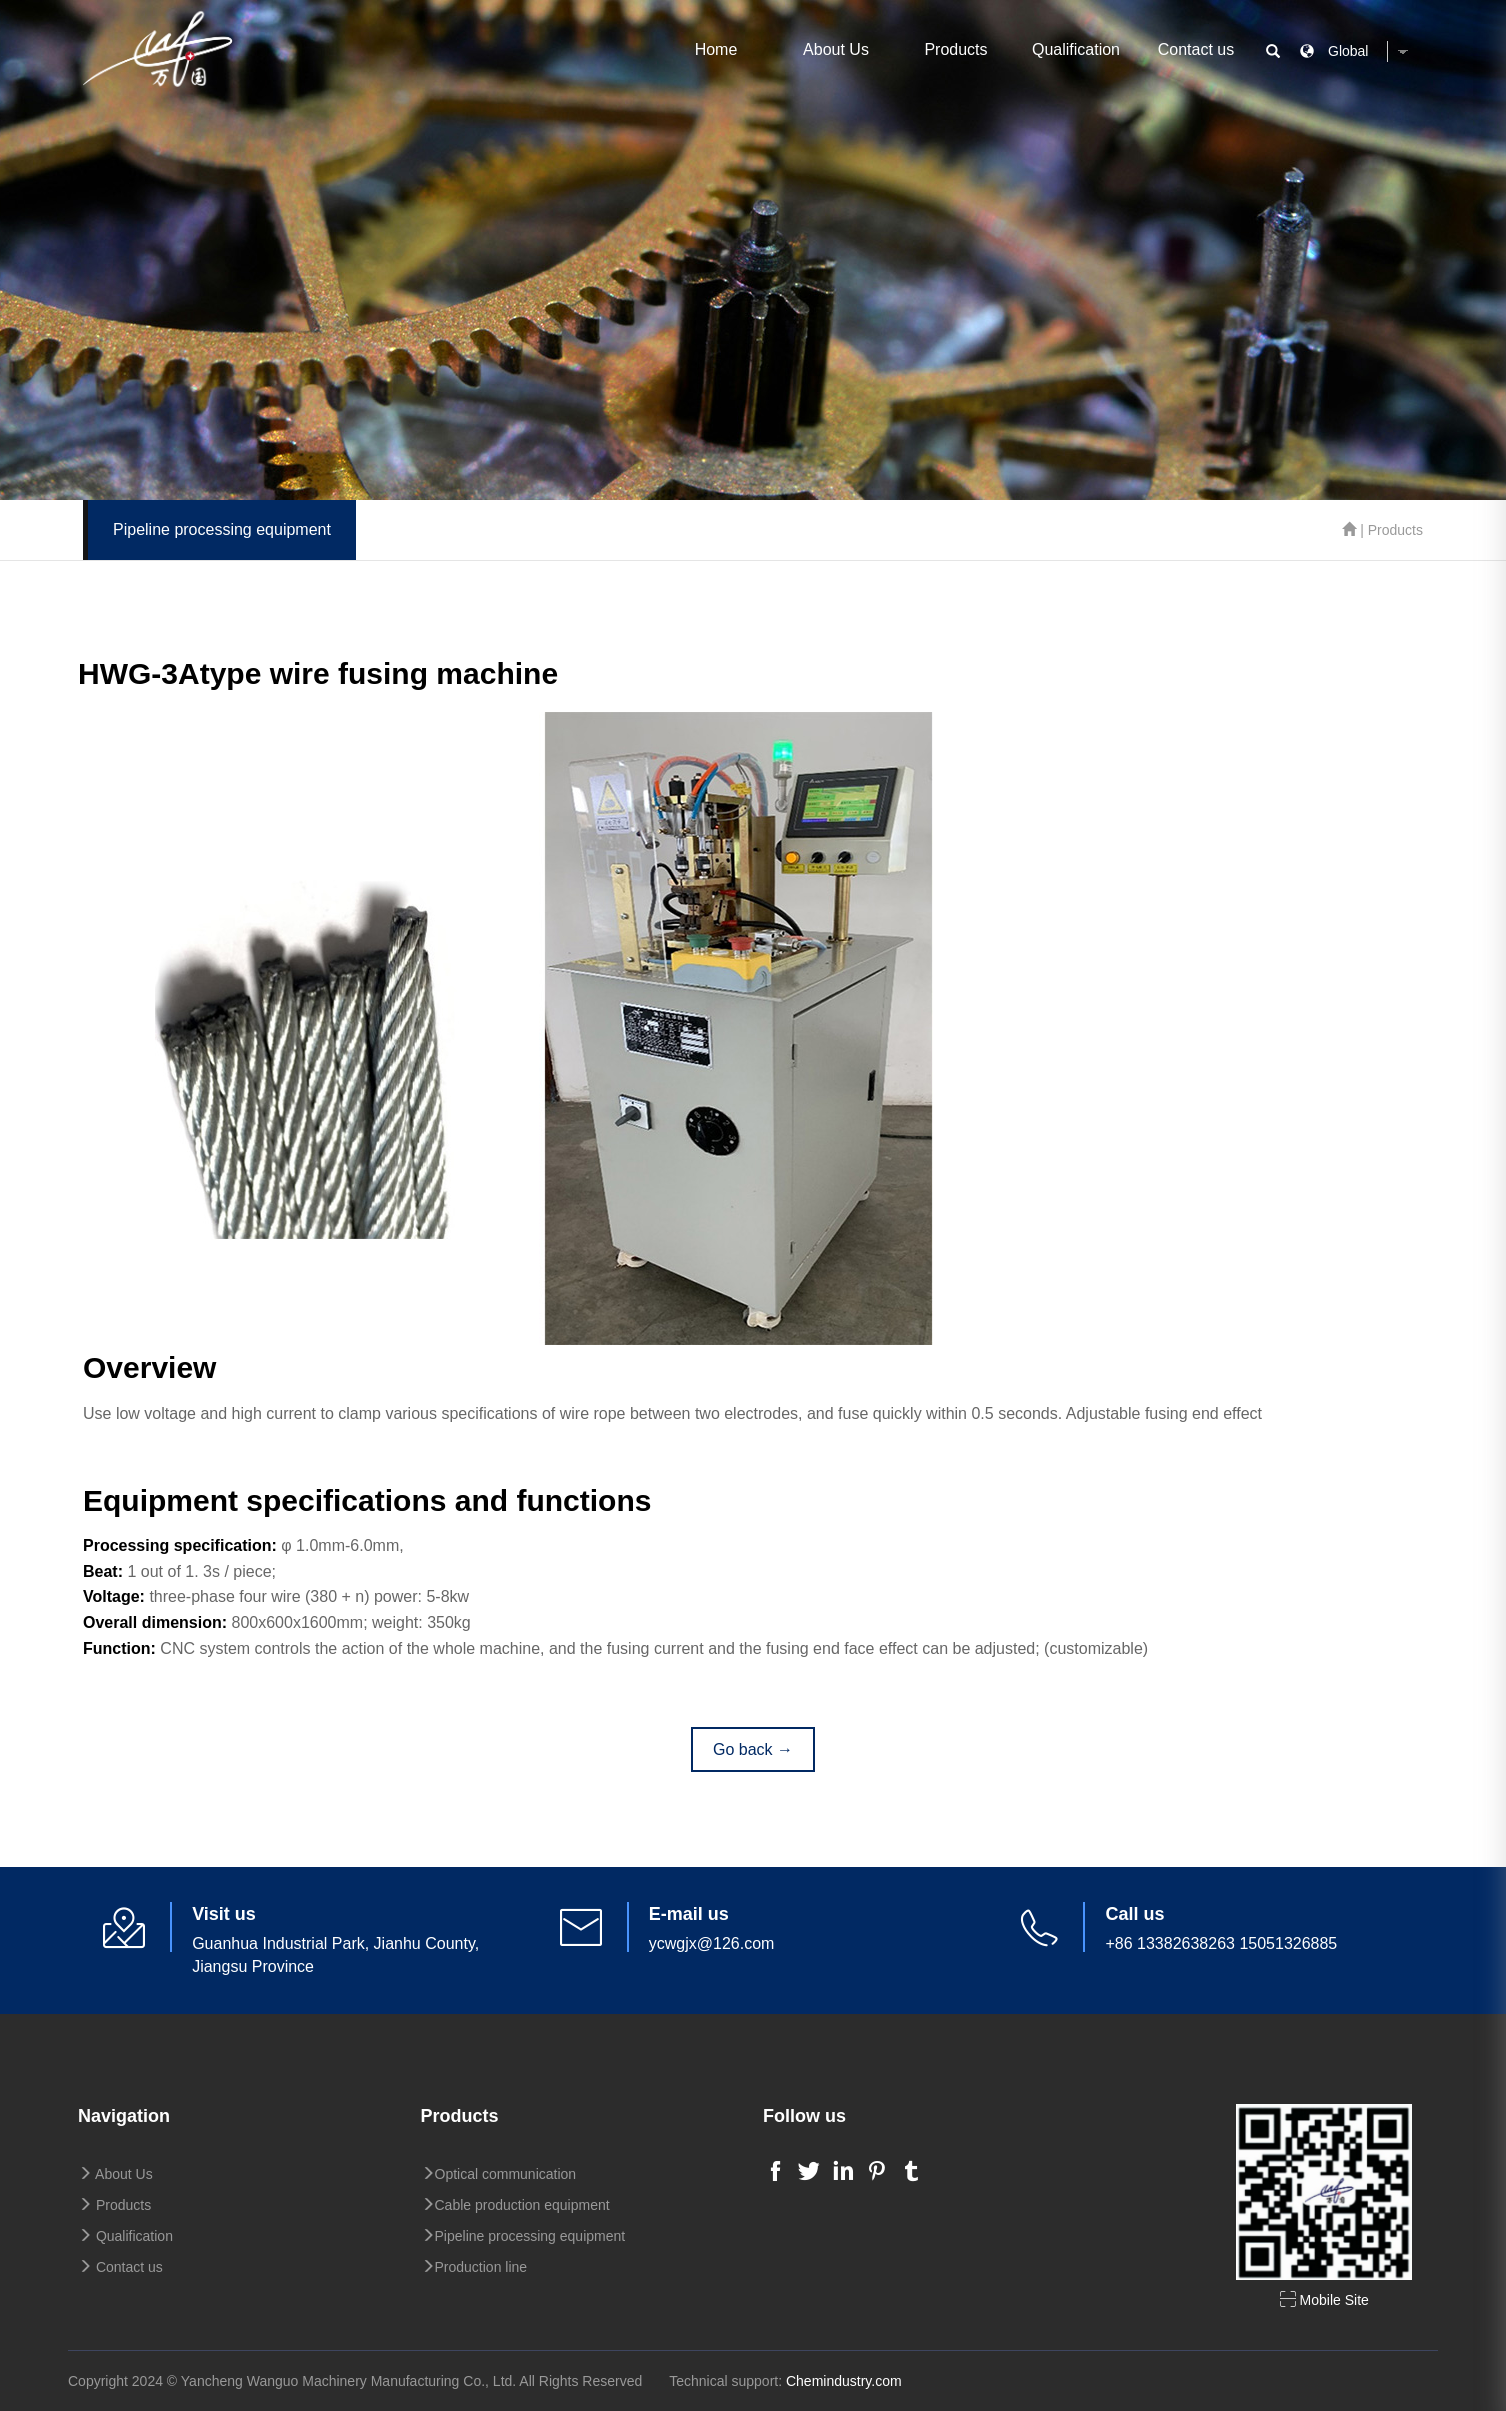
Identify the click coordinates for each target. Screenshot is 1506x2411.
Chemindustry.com (844, 2381)
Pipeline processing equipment (523, 2236)
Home (716, 49)
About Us (836, 49)
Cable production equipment (515, 2205)
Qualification (1076, 49)
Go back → (753, 1749)
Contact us (1196, 49)
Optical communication (499, 2174)
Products (955, 49)
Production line (474, 2267)
